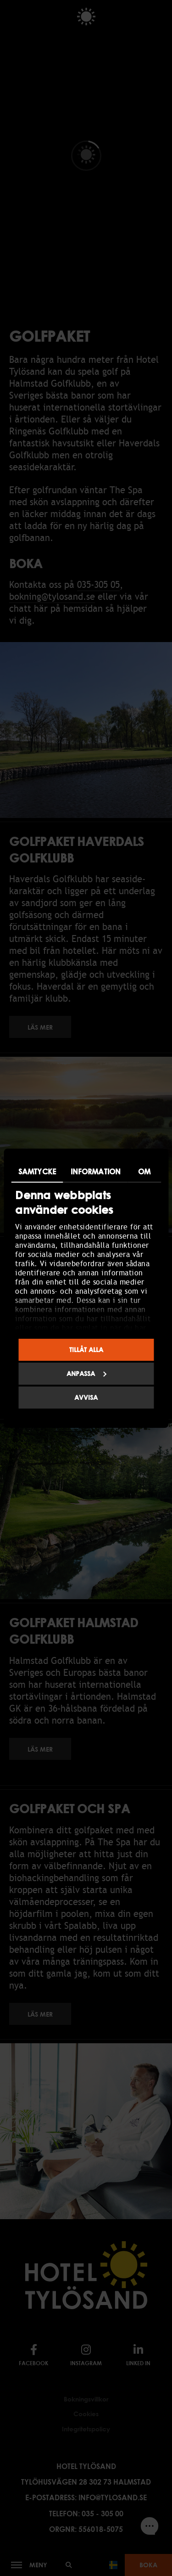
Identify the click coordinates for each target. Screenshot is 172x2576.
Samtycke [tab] (37, 1171)
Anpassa (87, 1373)
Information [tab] (96, 1171)
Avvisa (86, 1397)
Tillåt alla (86, 1349)
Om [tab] (144, 1171)
